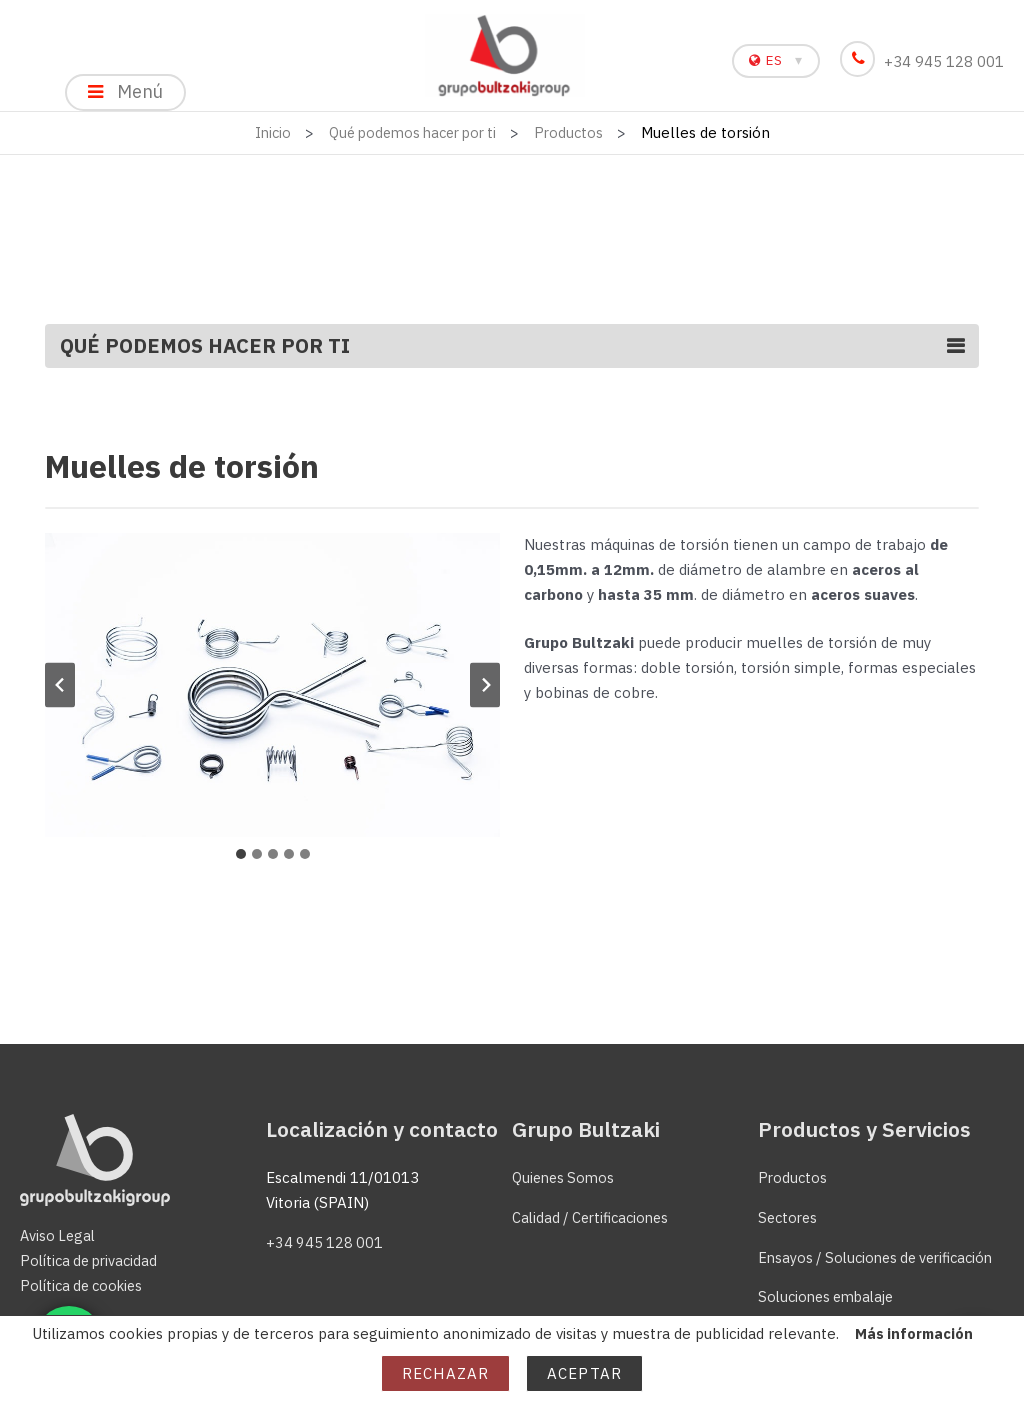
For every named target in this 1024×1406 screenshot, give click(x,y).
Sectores (789, 1217)
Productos (793, 1177)
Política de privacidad (93, 1260)
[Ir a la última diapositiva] (60, 693)
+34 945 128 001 (925, 61)
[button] (272, 693)
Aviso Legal (59, 1236)
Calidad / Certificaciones (595, 1217)
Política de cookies (86, 1285)
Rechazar (445, 1373)
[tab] (241, 862)
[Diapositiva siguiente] (485, 693)
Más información (913, 1333)
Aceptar (584, 1373)
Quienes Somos (566, 1177)
